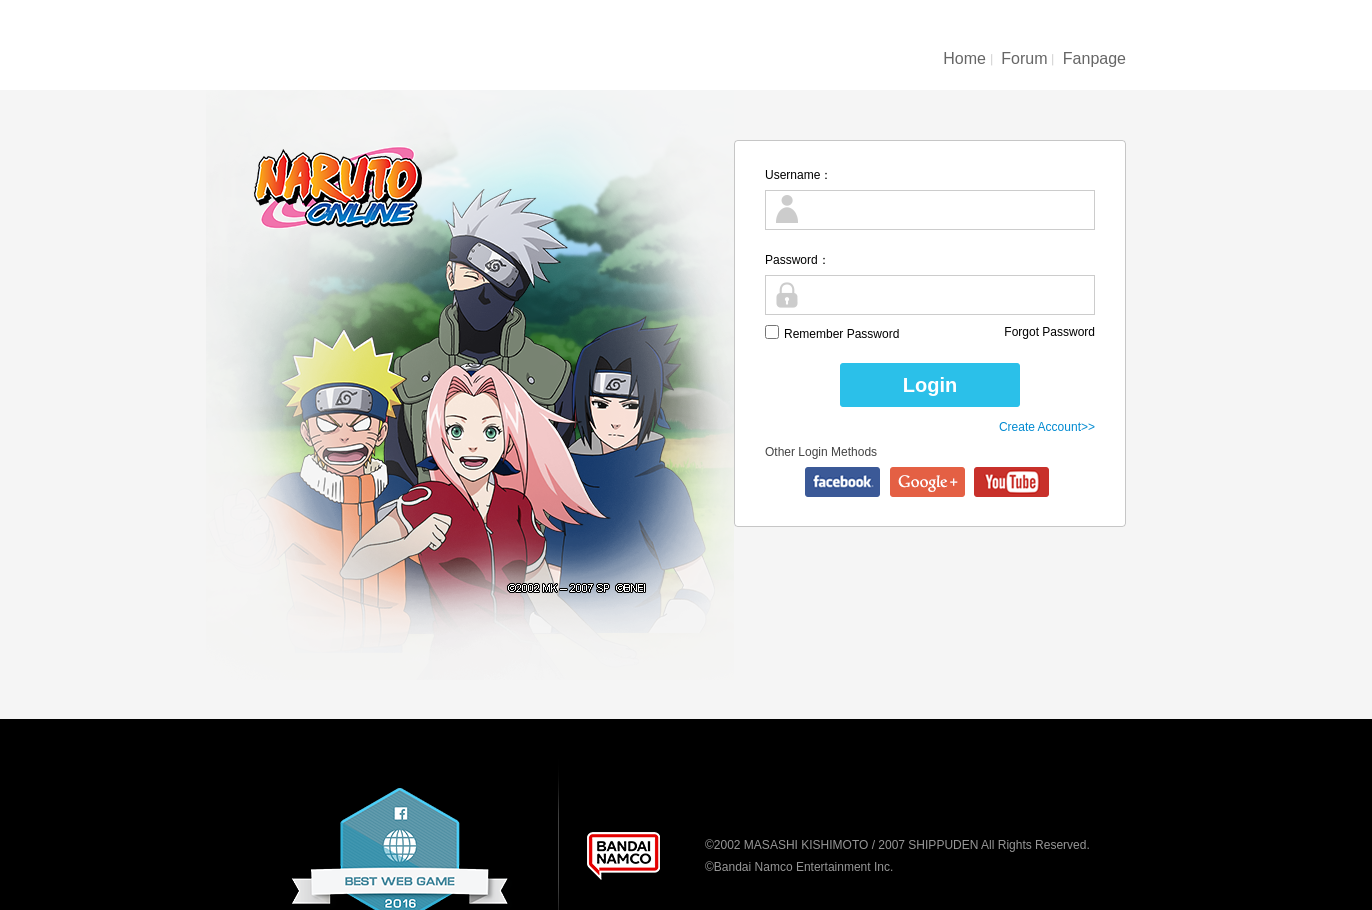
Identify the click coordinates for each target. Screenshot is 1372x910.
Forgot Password (1049, 332)
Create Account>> (1047, 427)
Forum (1024, 58)
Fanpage (1094, 58)
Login (930, 385)
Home (964, 58)
